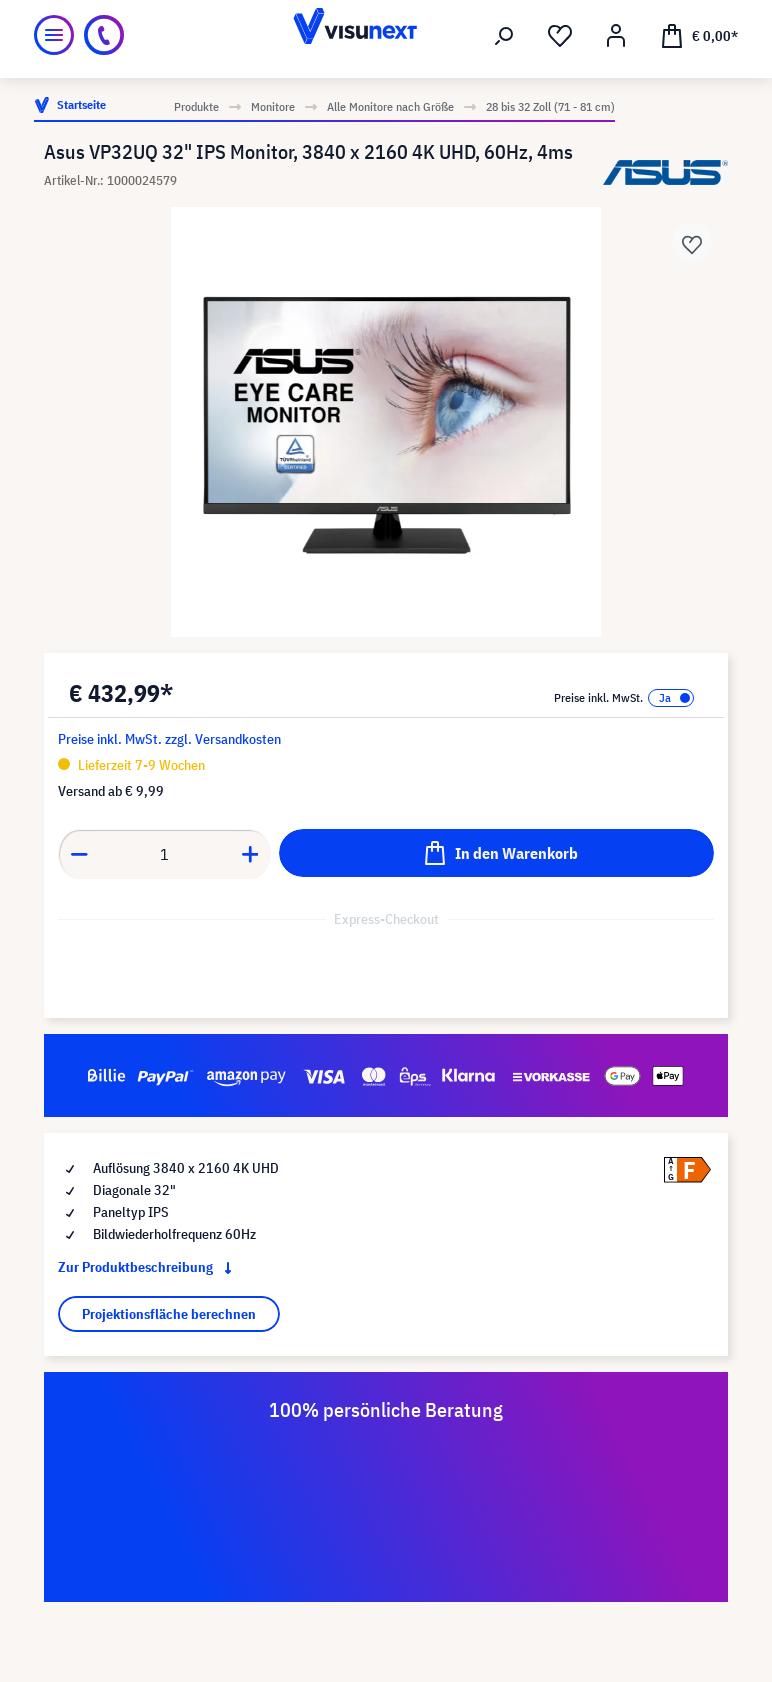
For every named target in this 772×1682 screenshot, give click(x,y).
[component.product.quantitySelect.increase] (251, 854)
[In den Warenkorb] (496, 853)
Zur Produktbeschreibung (149, 1267)
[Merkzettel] (560, 36)
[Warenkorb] (699, 35)
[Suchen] (504, 36)
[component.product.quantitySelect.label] (165, 854)
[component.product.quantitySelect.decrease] (79, 854)
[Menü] (54, 35)
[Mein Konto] (616, 36)
